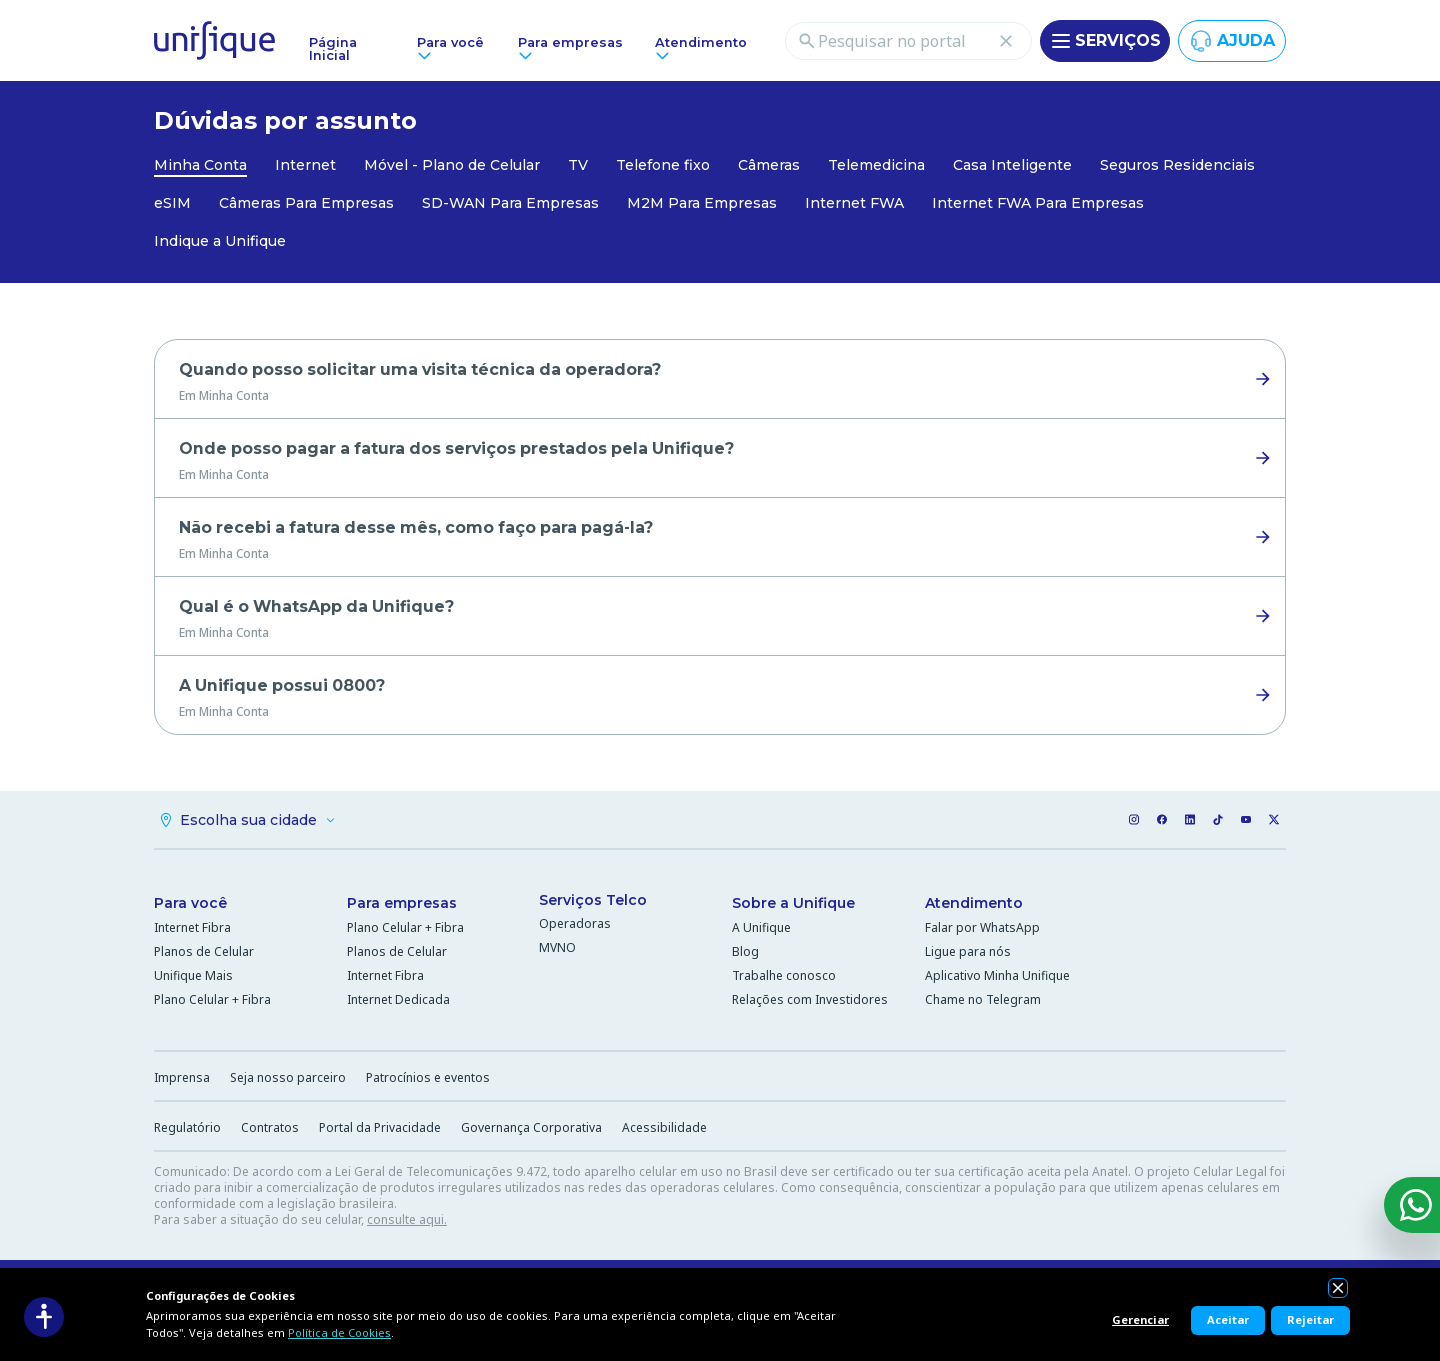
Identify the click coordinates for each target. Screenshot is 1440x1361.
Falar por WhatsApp (982, 930)
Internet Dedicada (398, 1002)
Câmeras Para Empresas (306, 203)
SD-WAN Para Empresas (510, 203)
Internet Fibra (192, 930)
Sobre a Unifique (793, 906)
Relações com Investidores (810, 1002)
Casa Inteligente (1012, 165)
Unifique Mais (193, 978)
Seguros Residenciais (1177, 165)
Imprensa (182, 1080)
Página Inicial (333, 49)
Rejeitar (1310, 1319)
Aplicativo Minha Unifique (997, 978)
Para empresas (402, 906)
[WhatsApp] (1412, 1205)
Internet (305, 165)
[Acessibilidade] (44, 1317)
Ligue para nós (968, 954)
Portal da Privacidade (380, 1130)
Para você (190, 906)
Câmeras (769, 165)
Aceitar (1228, 1319)
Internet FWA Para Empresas (1038, 203)
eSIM (172, 203)
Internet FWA (854, 203)
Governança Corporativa (531, 1130)
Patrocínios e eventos (428, 1080)
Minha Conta (200, 165)
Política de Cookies (339, 1332)
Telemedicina (876, 165)
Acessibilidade (664, 1130)
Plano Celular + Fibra (212, 1002)
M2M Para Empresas (702, 203)
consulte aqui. (407, 1222)
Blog (745, 954)
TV (578, 165)
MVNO (557, 950)
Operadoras (575, 926)
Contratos (270, 1130)
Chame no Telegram (983, 1002)
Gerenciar (1140, 1319)
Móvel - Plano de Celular (452, 165)
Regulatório (187, 1130)
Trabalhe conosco (784, 978)
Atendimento (974, 906)
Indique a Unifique (220, 241)
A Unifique (761, 930)
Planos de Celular (204, 954)
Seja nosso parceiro (288, 1080)
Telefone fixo (663, 165)
